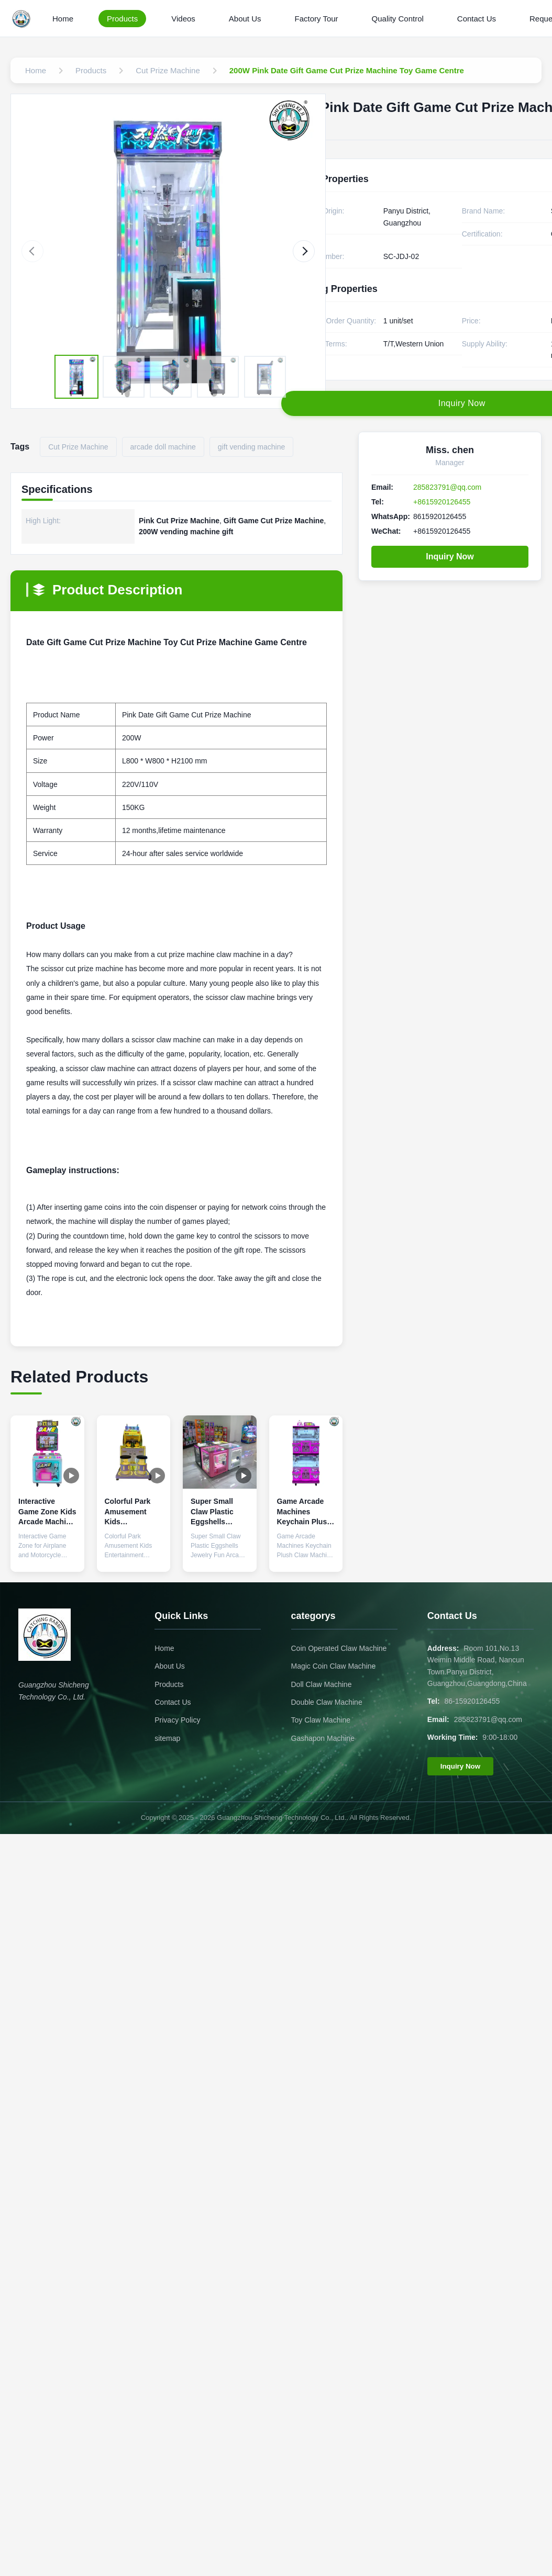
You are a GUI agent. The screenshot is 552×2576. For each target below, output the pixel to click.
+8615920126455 (441, 502)
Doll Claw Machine (321, 1684)
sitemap (167, 1738)
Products (122, 18)
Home (62, 18)
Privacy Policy (177, 1720)
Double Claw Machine (326, 1702)
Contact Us (476, 18)
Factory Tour (316, 18)
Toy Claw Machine (321, 1720)
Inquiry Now (450, 556)
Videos (183, 18)
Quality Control (398, 18)
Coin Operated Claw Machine (339, 1648)
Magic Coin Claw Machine (333, 1666)
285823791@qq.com (447, 487)
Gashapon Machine (323, 1738)
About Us (245, 18)
